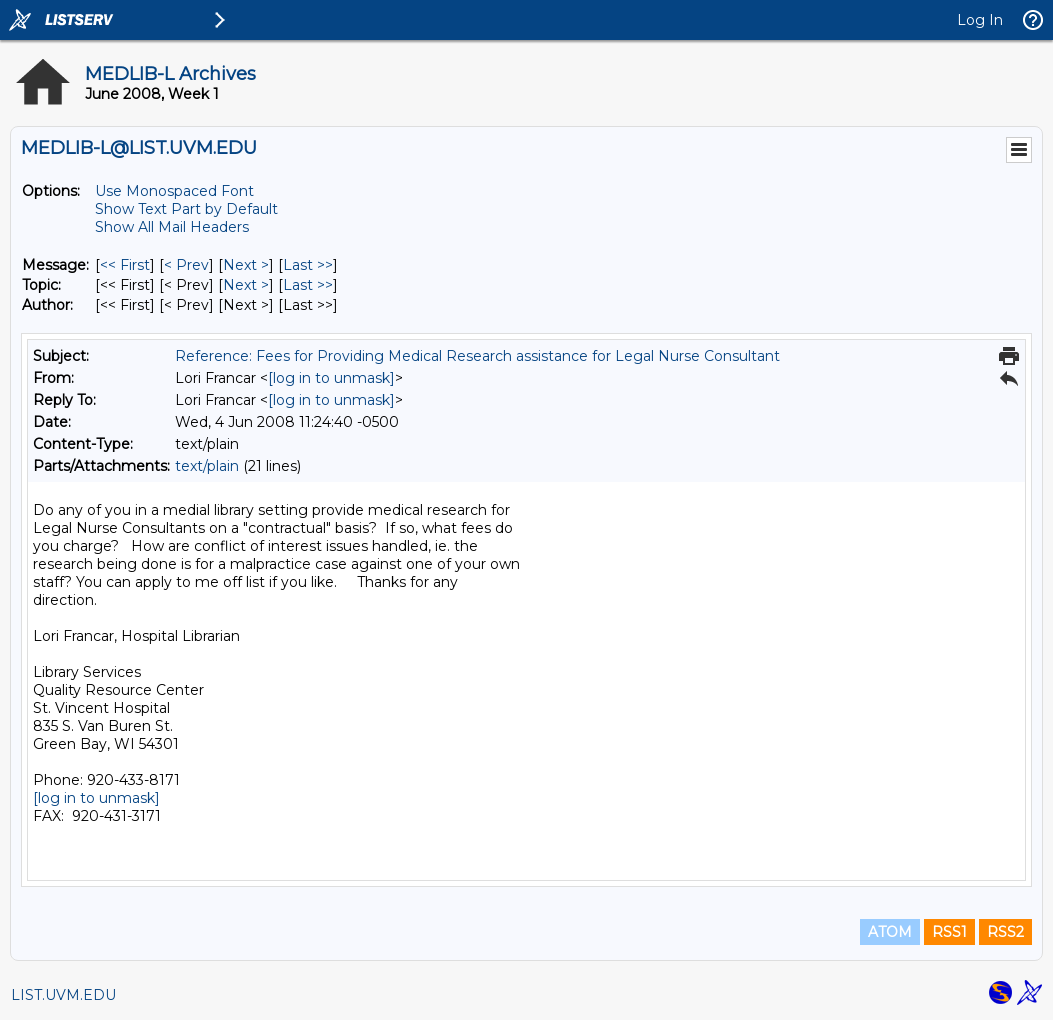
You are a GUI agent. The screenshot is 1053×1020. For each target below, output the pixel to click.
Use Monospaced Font (174, 191)
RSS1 (949, 932)
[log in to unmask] (331, 378)
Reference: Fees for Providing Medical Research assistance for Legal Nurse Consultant (477, 356)
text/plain (207, 466)
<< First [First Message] (125, 265)
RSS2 (1005, 932)
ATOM (890, 932)
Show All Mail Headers (172, 227)
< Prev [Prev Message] (186, 265)
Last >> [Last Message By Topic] (308, 285)
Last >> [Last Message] (308, 265)
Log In (980, 20)
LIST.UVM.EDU (63, 995)
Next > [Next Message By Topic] (246, 285)
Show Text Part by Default (186, 209)
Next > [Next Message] (246, 265)
